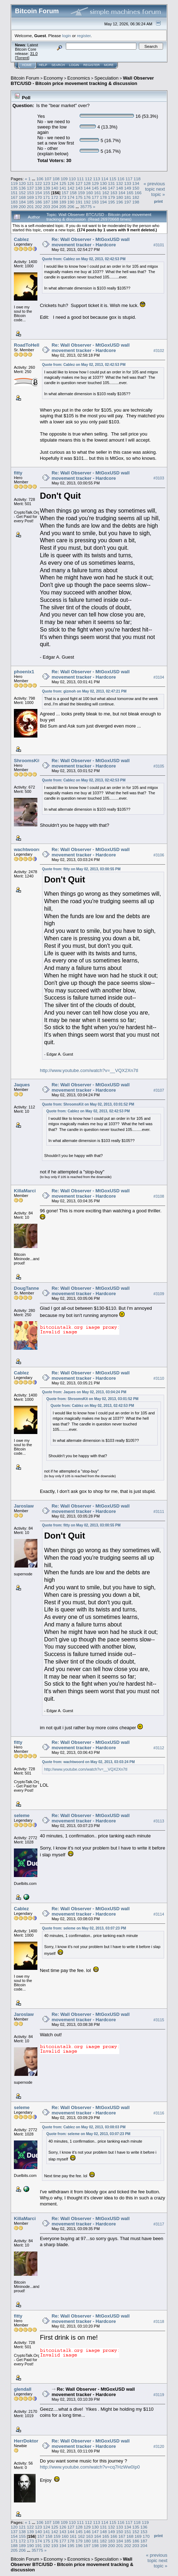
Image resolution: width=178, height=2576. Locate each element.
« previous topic (154, 186)
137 (30, 188)
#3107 (158, 1090)
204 (54, 206)
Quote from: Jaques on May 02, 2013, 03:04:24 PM (84, 1392)
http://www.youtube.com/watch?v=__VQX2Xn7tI (89, 1070)
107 (48, 178)
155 (46, 192)
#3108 (158, 1196)
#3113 (158, 1821)
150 (135, 188)
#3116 (158, 2113)
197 (127, 202)
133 (127, 183)
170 (38, 197)
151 (14, 192)
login (66, 35)
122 (38, 183)
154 (38, 192)
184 (22, 202)
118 (137, 178)
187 (46, 202)
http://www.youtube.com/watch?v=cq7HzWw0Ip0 (90, 2467)
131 (111, 183)
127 (79, 183)
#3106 (158, 855)
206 (70, 206)
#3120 (158, 2446)
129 (95, 183)
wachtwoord (27, 849)
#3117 (158, 2224)
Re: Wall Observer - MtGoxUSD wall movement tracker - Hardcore (91, 242)
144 (87, 188)
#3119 (158, 2395)
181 (127, 197)
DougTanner (27, 1288)
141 (63, 188)
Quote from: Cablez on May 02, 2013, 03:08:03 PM (84, 2127)
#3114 (158, 1914)
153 (30, 192)
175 (79, 197)
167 (14, 197)
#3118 (158, 2321)
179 (111, 197)
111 (80, 178)
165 (130, 192)
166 (138, 192)
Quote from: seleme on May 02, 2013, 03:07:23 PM (84, 1928)
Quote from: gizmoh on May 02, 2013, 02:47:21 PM (84, 691)
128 (87, 183)
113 (96, 178)
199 (14, 206)
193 (95, 202)
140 (54, 188)
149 (127, 188)
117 (129, 178)
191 (79, 202)
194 (103, 202)
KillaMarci (25, 1190)
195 (111, 202)
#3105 (158, 766)
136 (22, 188)
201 (30, 206)
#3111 (158, 1511)
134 (135, 183)
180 (119, 197)
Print (158, 201)
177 (95, 197)
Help (43, 65)
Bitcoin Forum (25, 78)
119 (14, 183)
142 (70, 188)
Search (58, 65)
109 (64, 178)
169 (30, 197)
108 (56, 178)
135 (14, 188)
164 (121, 192)
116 (121, 178)
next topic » (158, 191)
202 (38, 206)
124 (54, 183)
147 (111, 188)
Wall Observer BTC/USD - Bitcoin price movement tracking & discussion (82, 80)
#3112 (158, 1748)
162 (105, 192)
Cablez (21, 239)
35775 (86, 206)
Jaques (22, 1084)
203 (46, 206)
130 (103, 183)
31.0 (33, 53)
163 (113, 192)
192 (87, 202)
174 (70, 197)
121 (30, 183)
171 (46, 197)
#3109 (158, 1294)
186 (38, 202)
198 (135, 202)
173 (63, 197)
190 (70, 202)
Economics (78, 78)
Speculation (106, 78)
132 (119, 183)
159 (81, 192)
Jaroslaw (24, 1506)
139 (46, 188)
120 (22, 183)
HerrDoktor (26, 2441)
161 (97, 192)
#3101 (158, 245)
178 (103, 197)
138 (38, 188)
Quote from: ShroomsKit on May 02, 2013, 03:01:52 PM (88, 1104)
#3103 (158, 478)
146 (103, 188)
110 (72, 178)
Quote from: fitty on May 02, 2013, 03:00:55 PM (81, 869)
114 (104, 178)
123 (46, 183)
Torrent (22, 58)
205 (63, 206)
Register (91, 65)
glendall (22, 2389)
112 (88, 178)
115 (112, 178)
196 (119, 202)
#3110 (158, 1378)
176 (87, 197)
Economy (53, 78)
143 (79, 188)
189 (63, 202)
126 (70, 183)
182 (135, 197)
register (83, 35)
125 (63, 183)
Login (74, 65)
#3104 (158, 677)
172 (54, 197)
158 (73, 192)
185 (30, 202)
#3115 (158, 2020)
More (109, 65)
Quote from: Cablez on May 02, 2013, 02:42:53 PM (84, 259)
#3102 (158, 350)
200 (22, 206)
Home (27, 65)
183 (14, 202)
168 (22, 197)
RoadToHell (26, 345)
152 (22, 192)
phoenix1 (24, 671)
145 (95, 188)
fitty (18, 473)
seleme (22, 1815)
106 (39, 178)
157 (65, 192)
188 (54, 202)
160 (89, 192)
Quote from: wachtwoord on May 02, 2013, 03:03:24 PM (88, 1762)
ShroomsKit (27, 760)
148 (119, 188)
